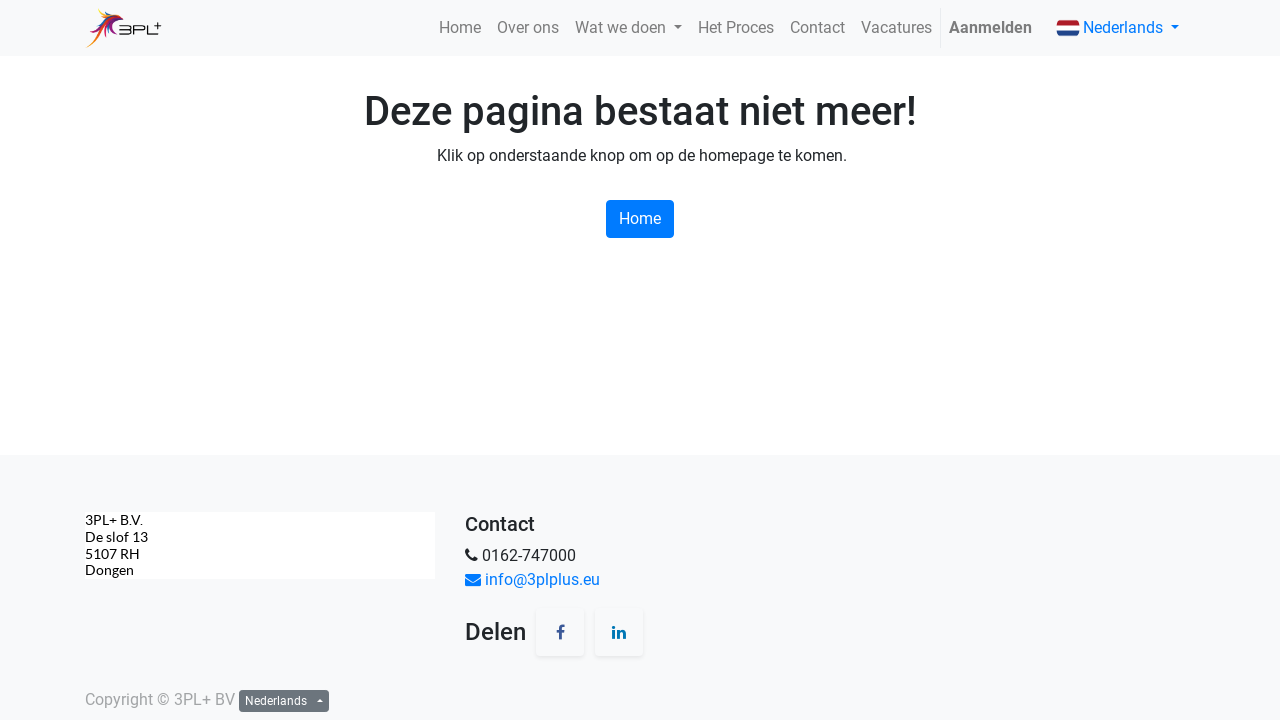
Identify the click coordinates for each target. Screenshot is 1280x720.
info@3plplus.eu (532, 579)
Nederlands (1111, 28)
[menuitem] (460, 28)
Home (640, 218)
